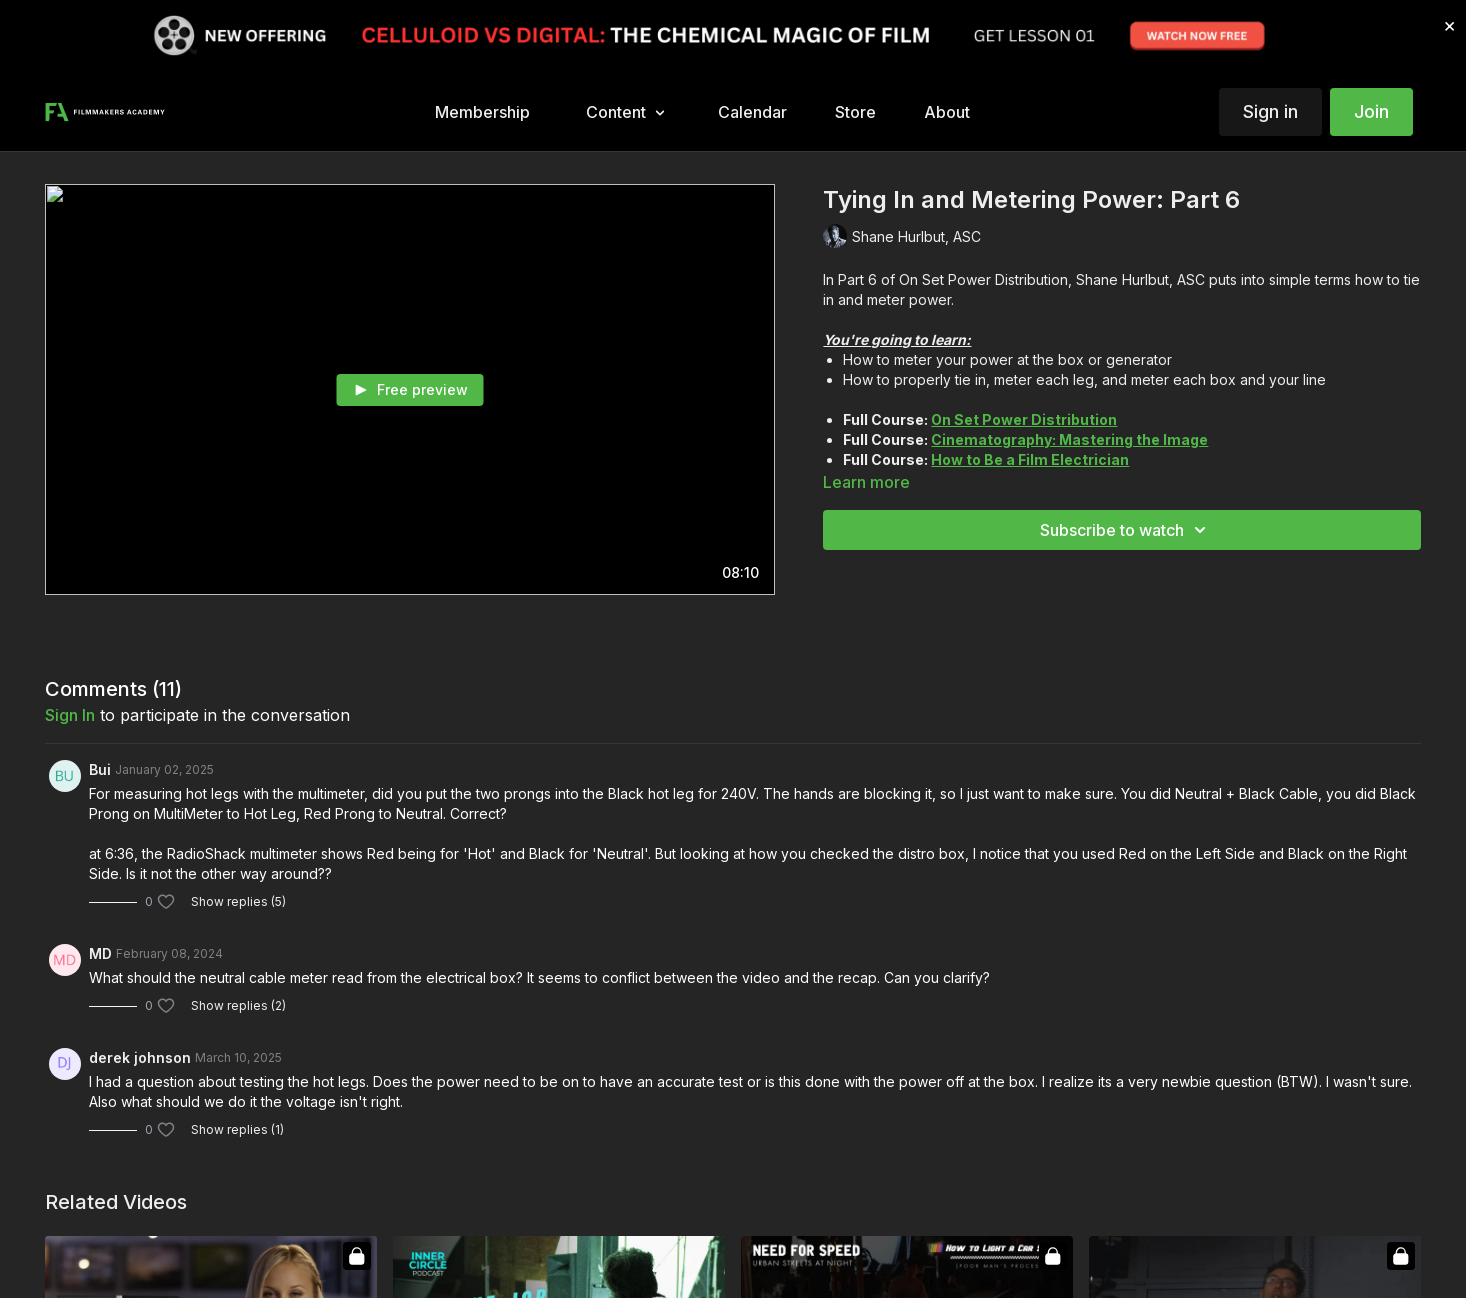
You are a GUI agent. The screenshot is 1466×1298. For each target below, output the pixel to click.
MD (100, 953)
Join (1371, 111)
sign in (70, 715)
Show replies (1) (237, 1129)
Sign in (1270, 111)
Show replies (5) (238, 901)
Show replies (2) (238, 1005)
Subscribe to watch (1126, 530)
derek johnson (140, 1057)
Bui (100, 769)
